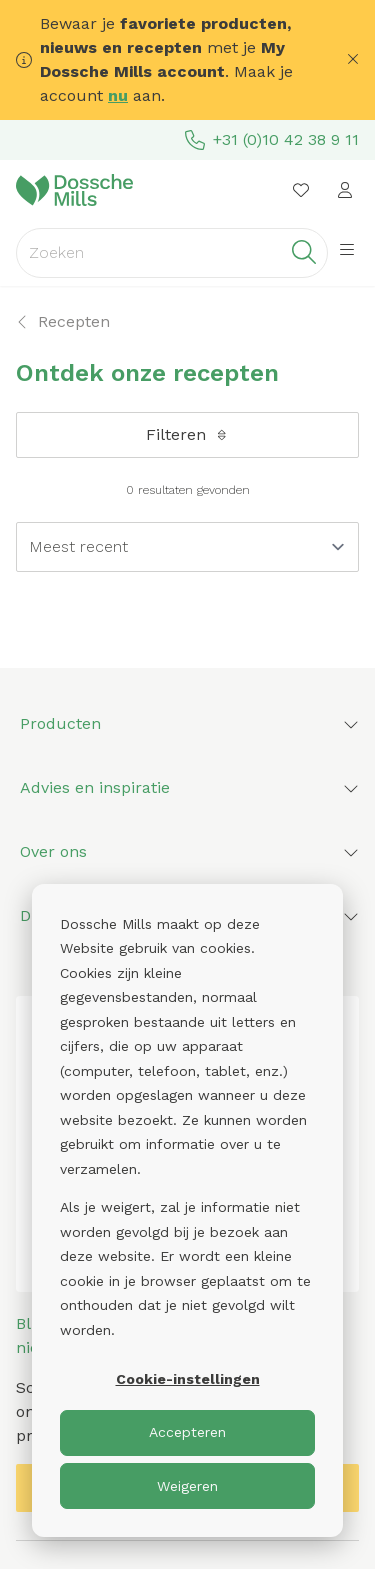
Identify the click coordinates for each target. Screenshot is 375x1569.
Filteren (188, 434)
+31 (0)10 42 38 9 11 (272, 140)
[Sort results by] (187, 547)
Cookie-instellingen (188, 1379)
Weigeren (187, 1486)
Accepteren (187, 1432)
